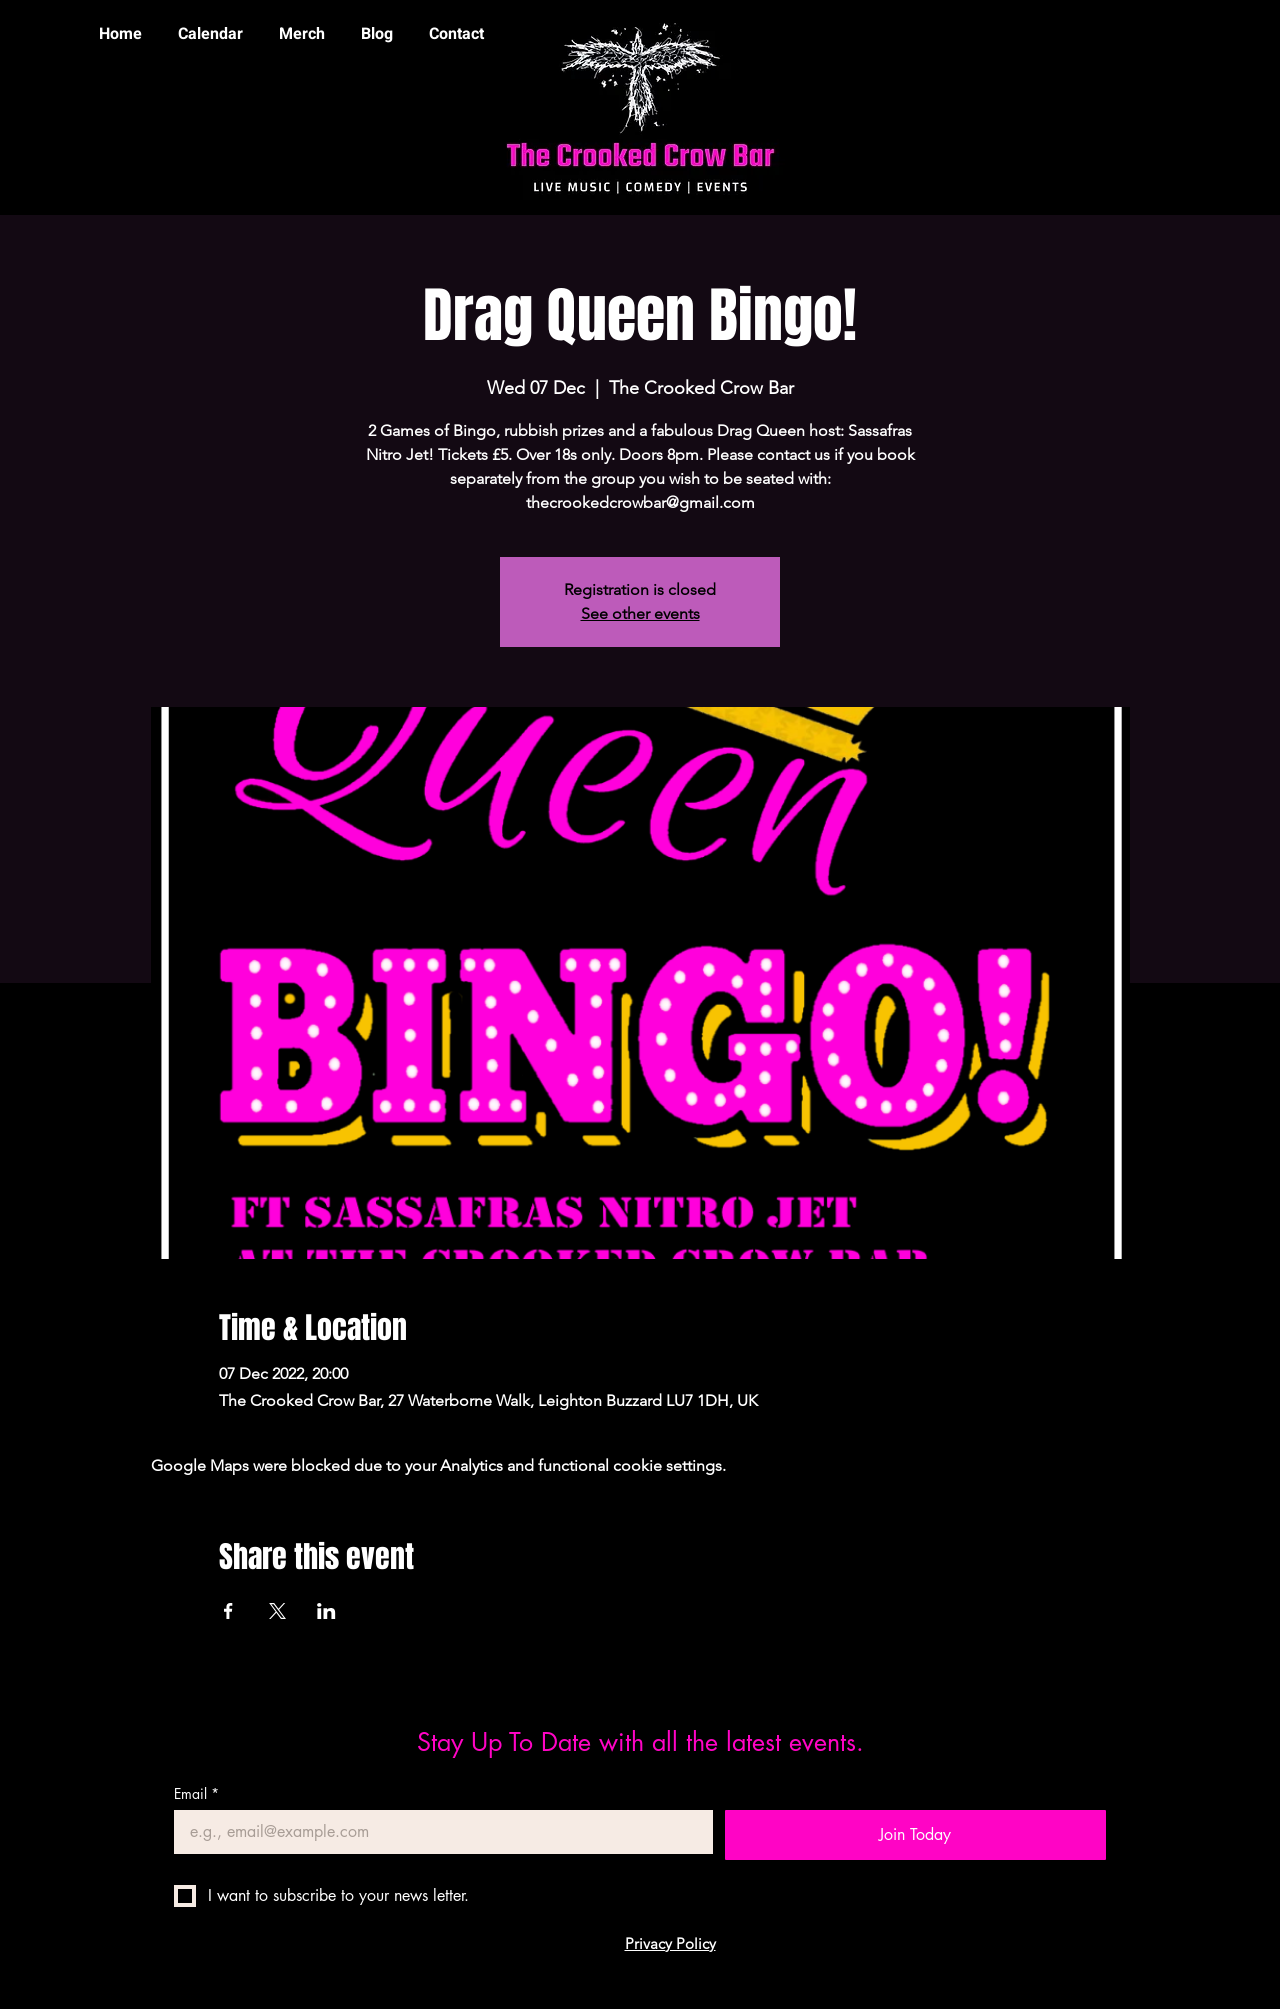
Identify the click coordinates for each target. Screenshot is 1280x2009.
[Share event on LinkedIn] (326, 1611)
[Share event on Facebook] (228, 1611)
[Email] (437, 1832)
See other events (640, 613)
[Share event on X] (277, 1611)
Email (196, 1793)
